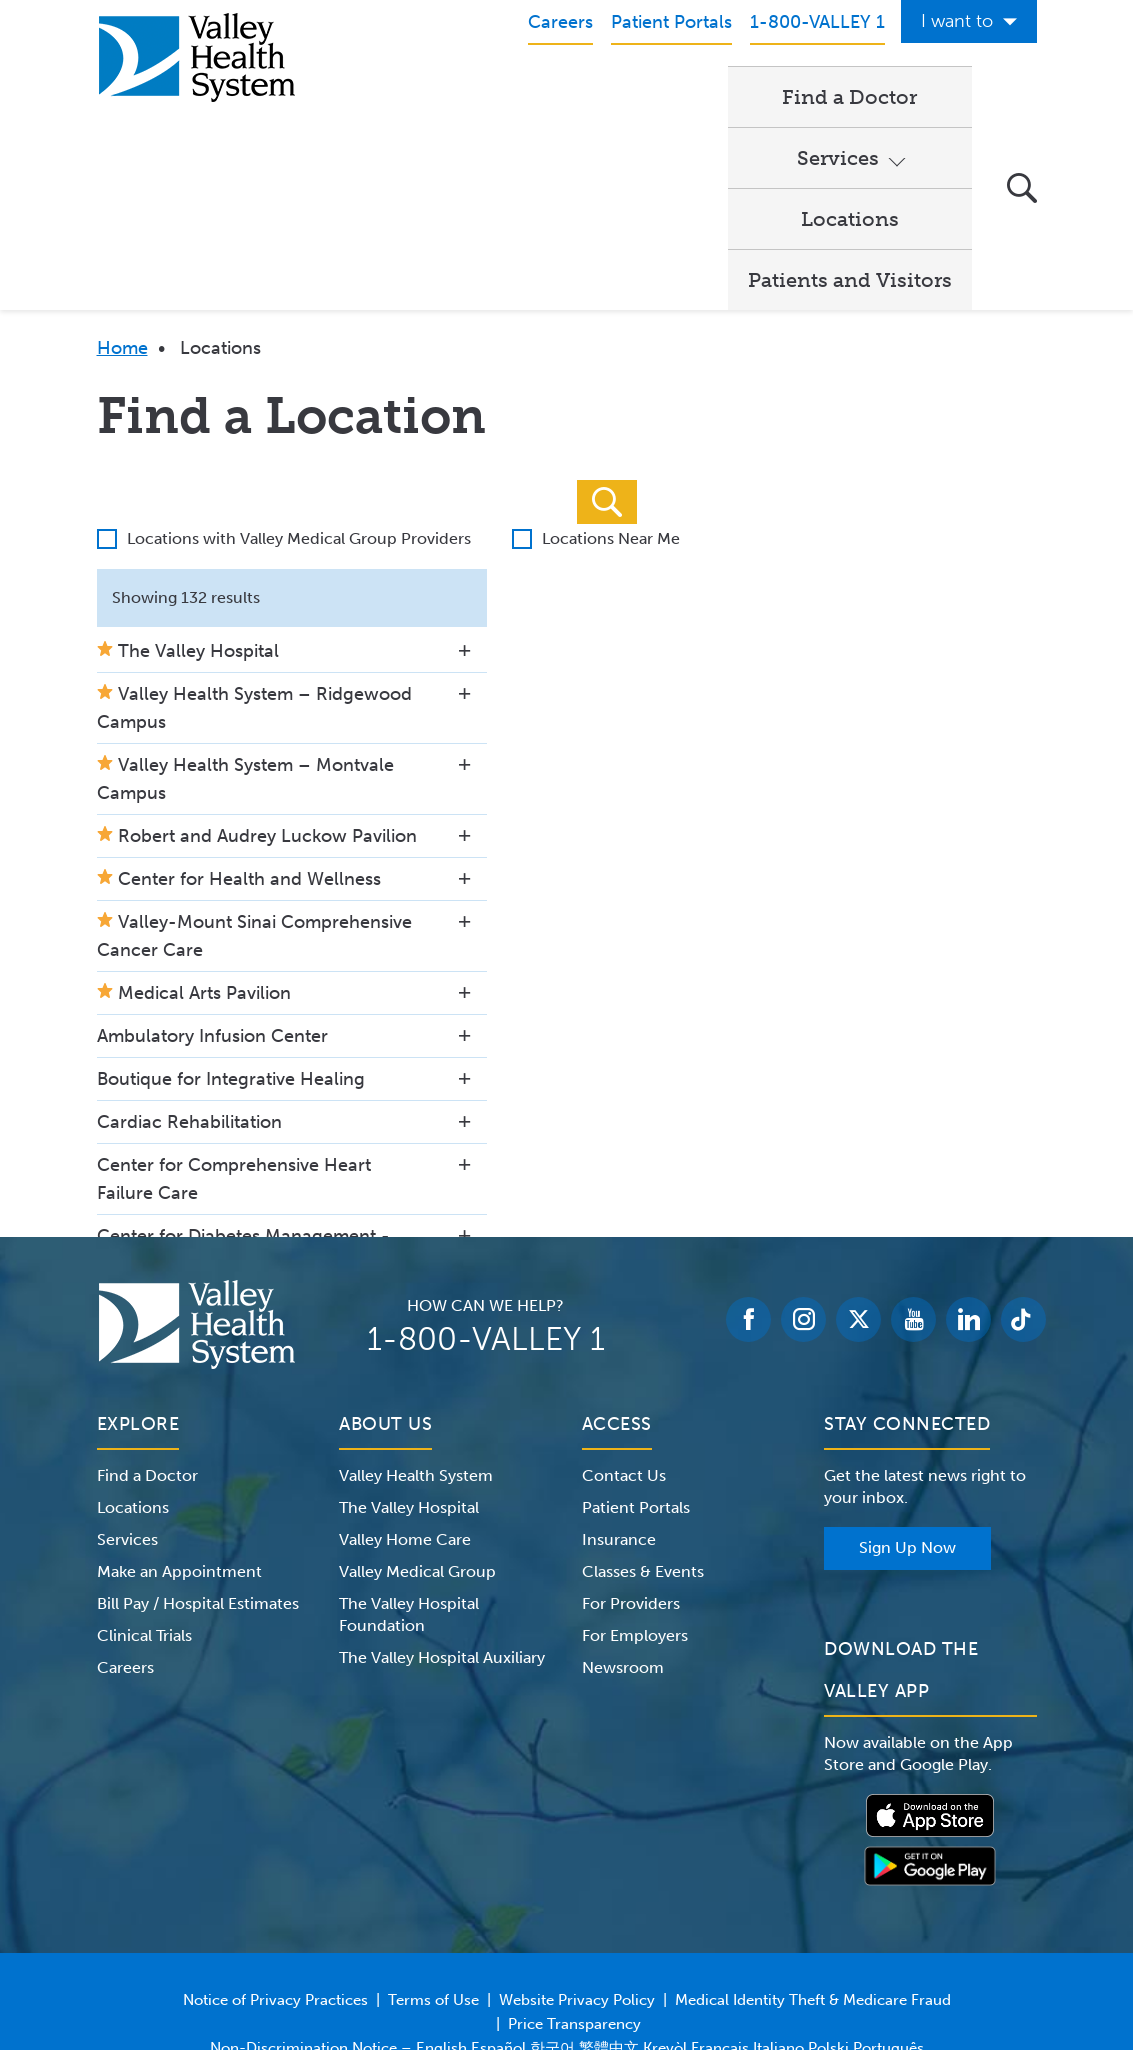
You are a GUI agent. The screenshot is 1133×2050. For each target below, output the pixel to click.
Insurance (619, 1415)
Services (575, 96)
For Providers (631, 1479)
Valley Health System (416, 1351)
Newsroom (623, 1543)
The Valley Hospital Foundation (409, 1490)
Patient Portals (636, 1383)
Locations (729, 96)
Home (122, 224)
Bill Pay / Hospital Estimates (198, 1479)
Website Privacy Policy (577, 1876)
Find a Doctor (426, 96)
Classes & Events (643, 1447)
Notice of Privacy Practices (275, 1876)
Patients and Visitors (461, 156)
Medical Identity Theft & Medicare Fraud (813, 1876)
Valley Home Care (405, 1415)
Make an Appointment (179, 1447)
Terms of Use (433, 1876)
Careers (125, 1543)
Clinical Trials (144, 1511)
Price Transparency (574, 1900)
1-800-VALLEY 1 (486, 1215)
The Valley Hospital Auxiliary (442, 1533)
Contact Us (624, 1351)
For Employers (635, 1511)
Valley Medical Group (417, 1447)
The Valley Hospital (409, 1383)
